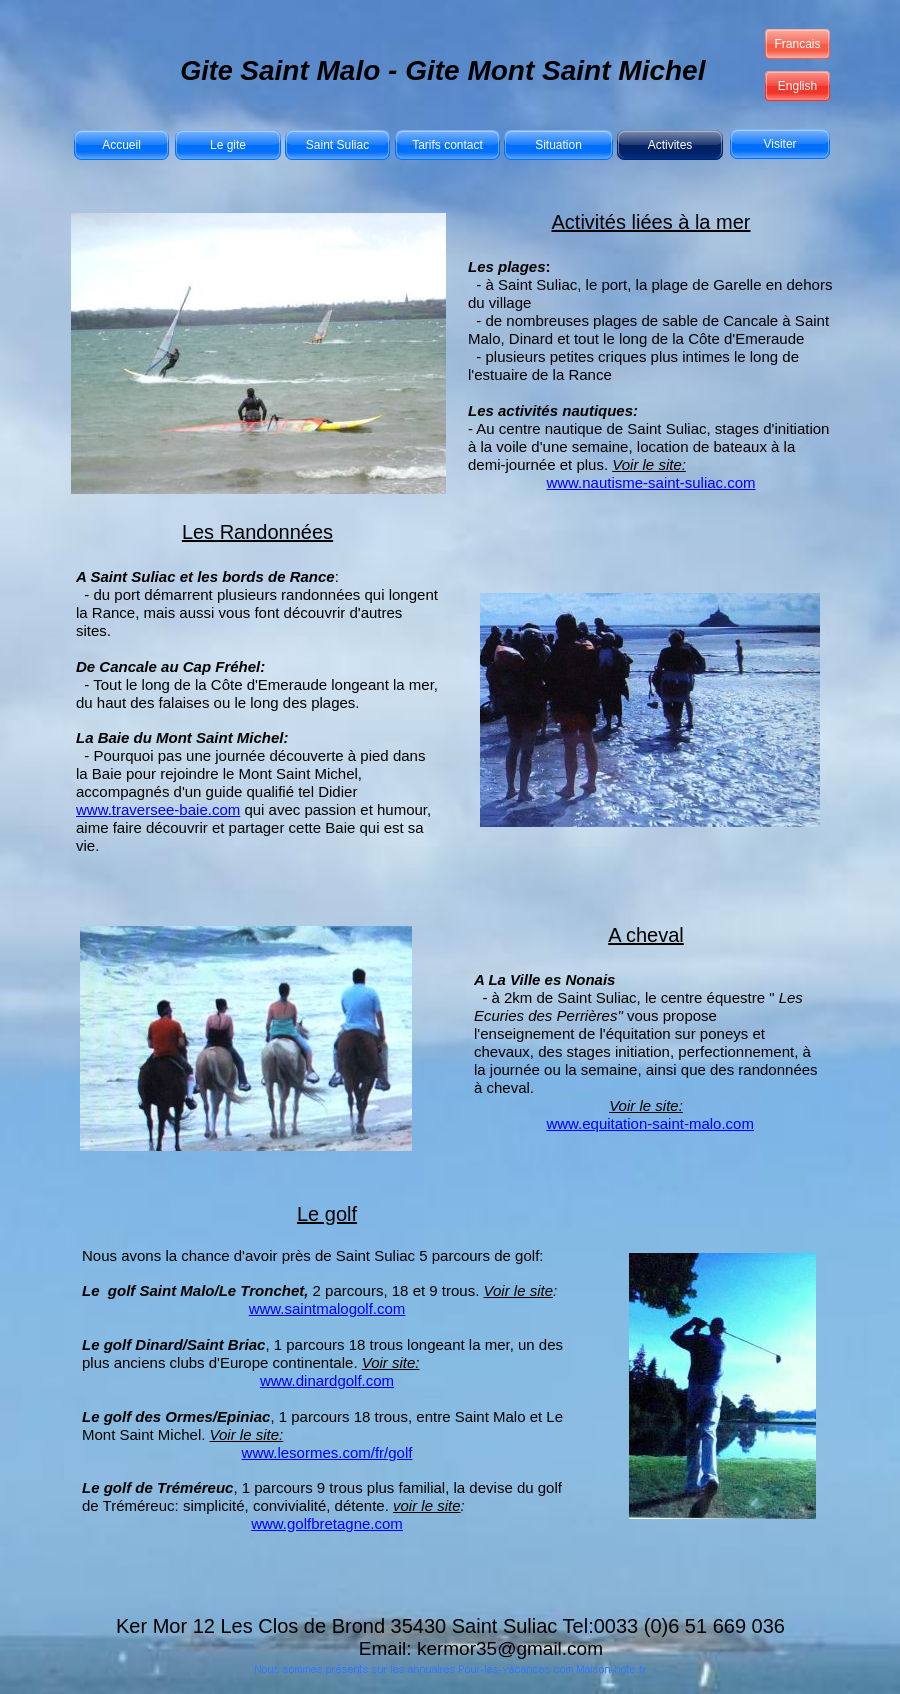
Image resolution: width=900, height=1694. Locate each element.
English (797, 86)
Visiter (779, 144)
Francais (797, 44)
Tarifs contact (447, 145)
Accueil (121, 145)
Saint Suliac (337, 145)
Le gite (228, 145)
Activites (670, 145)
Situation (558, 145)
